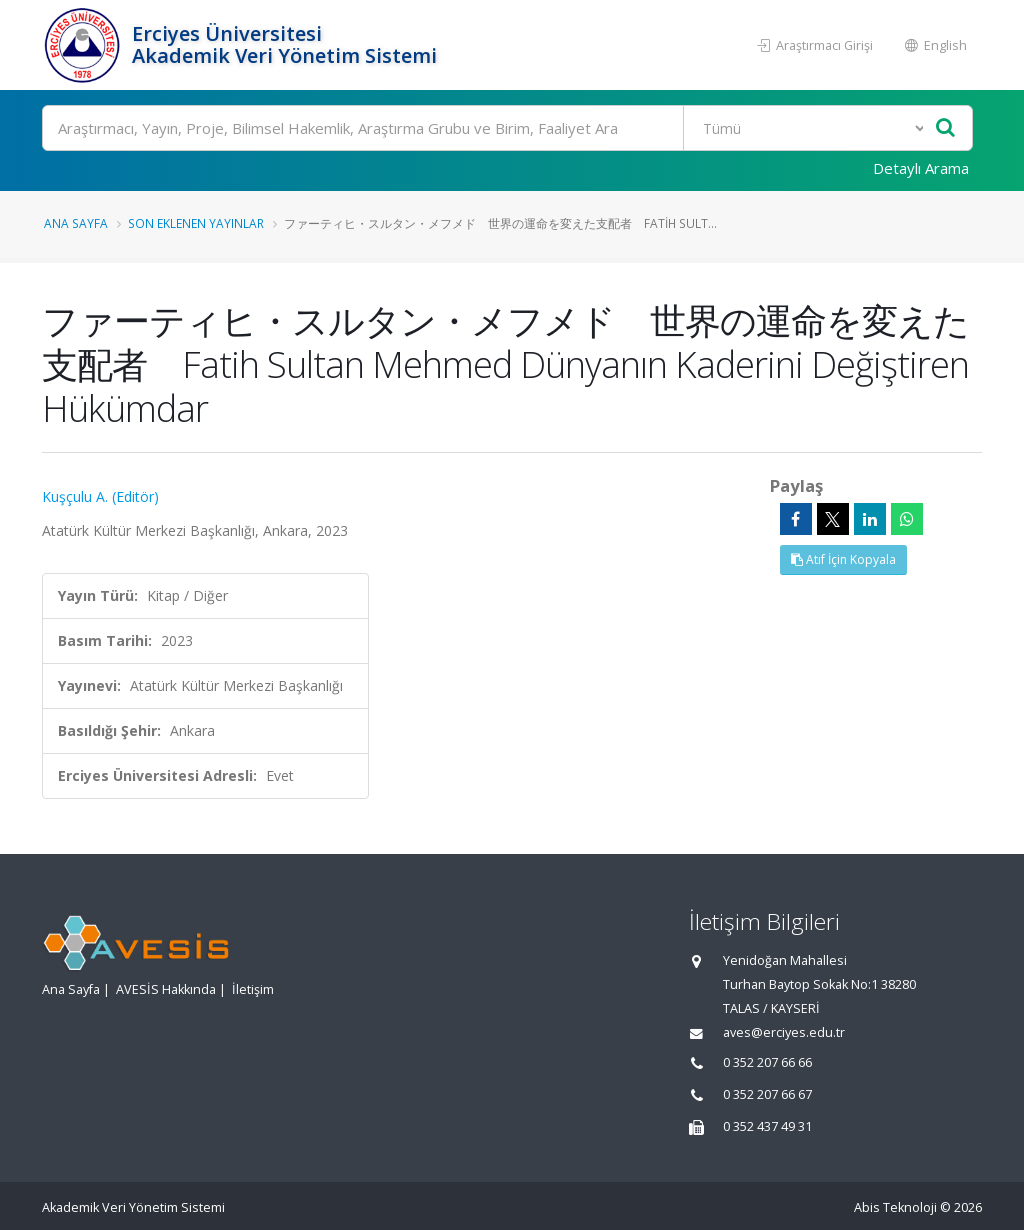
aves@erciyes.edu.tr (784, 1032)
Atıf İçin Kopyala (843, 559)
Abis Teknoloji (895, 1207)
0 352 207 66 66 (767, 1062)
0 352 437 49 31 (767, 1126)
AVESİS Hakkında (166, 989)
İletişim (253, 989)
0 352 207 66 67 (767, 1094)
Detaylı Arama (921, 168)
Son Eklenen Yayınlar (196, 223)
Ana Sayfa (76, 223)
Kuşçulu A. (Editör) (100, 496)
